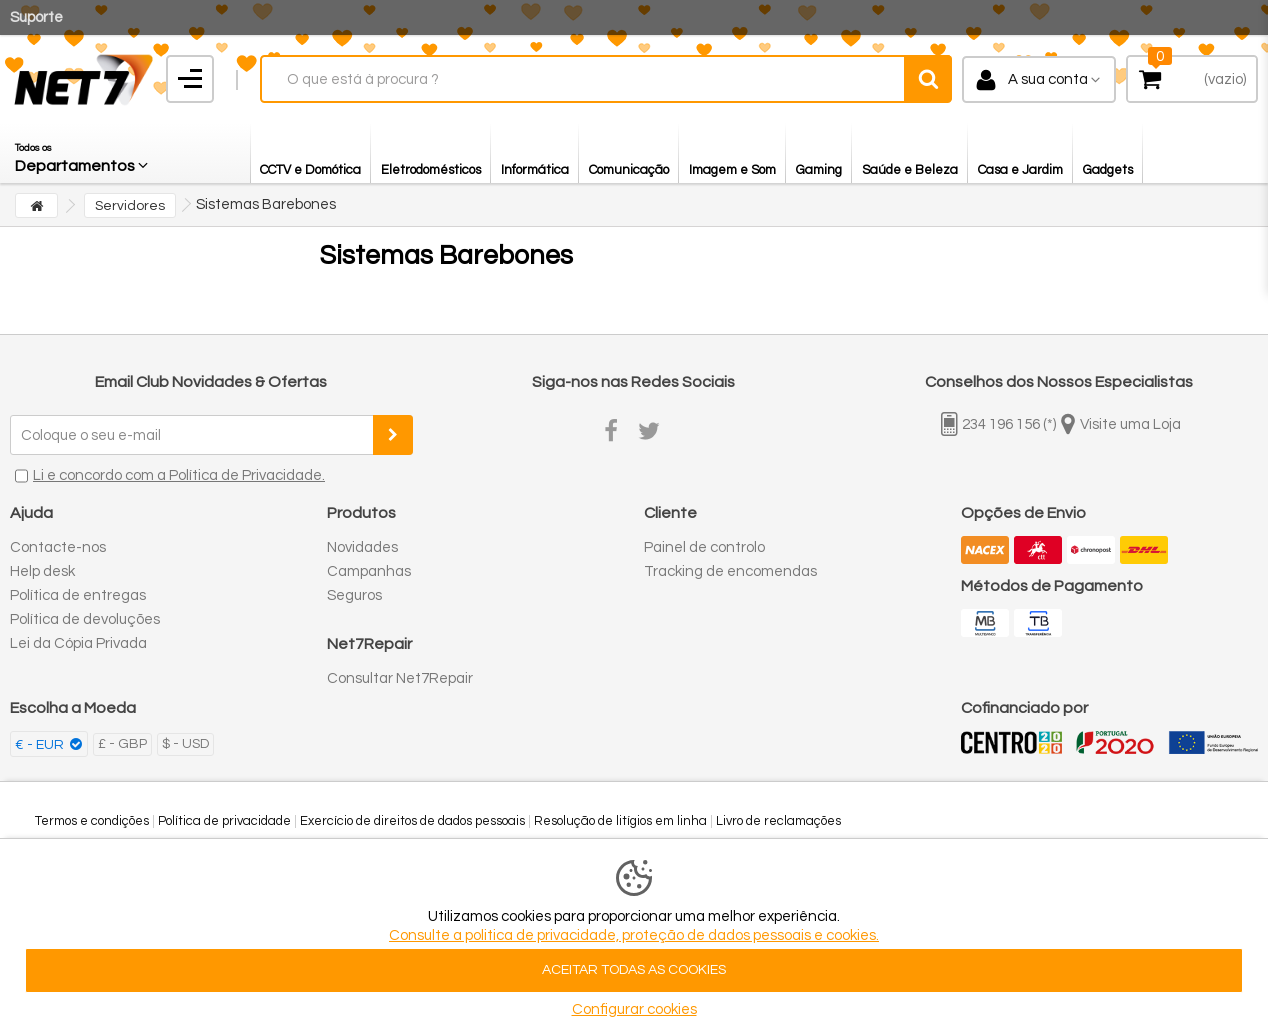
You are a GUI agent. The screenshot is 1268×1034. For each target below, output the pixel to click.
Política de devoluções (85, 619)
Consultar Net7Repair (400, 678)
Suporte (36, 17)
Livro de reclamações (778, 821)
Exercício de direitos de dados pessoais (412, 821)
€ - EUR (41, 745)
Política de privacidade (224, 821)
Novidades (362, 547)
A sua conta (1048, 79)
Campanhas (369, 571)
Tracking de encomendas (730, 571)
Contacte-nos (58, 547)
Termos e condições (92, 821)
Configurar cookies (634, 1009)
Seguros (354, 595)
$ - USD (185, 744)
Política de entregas (78, 595)
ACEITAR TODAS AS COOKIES (634, 970)
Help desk (42, 571)
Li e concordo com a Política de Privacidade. (179, 475)
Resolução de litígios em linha (620, 821)
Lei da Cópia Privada (78, 643)
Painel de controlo (704, 547)
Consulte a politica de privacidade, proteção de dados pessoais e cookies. (634, 935)
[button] (83, 153)
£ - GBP (122, 744)
